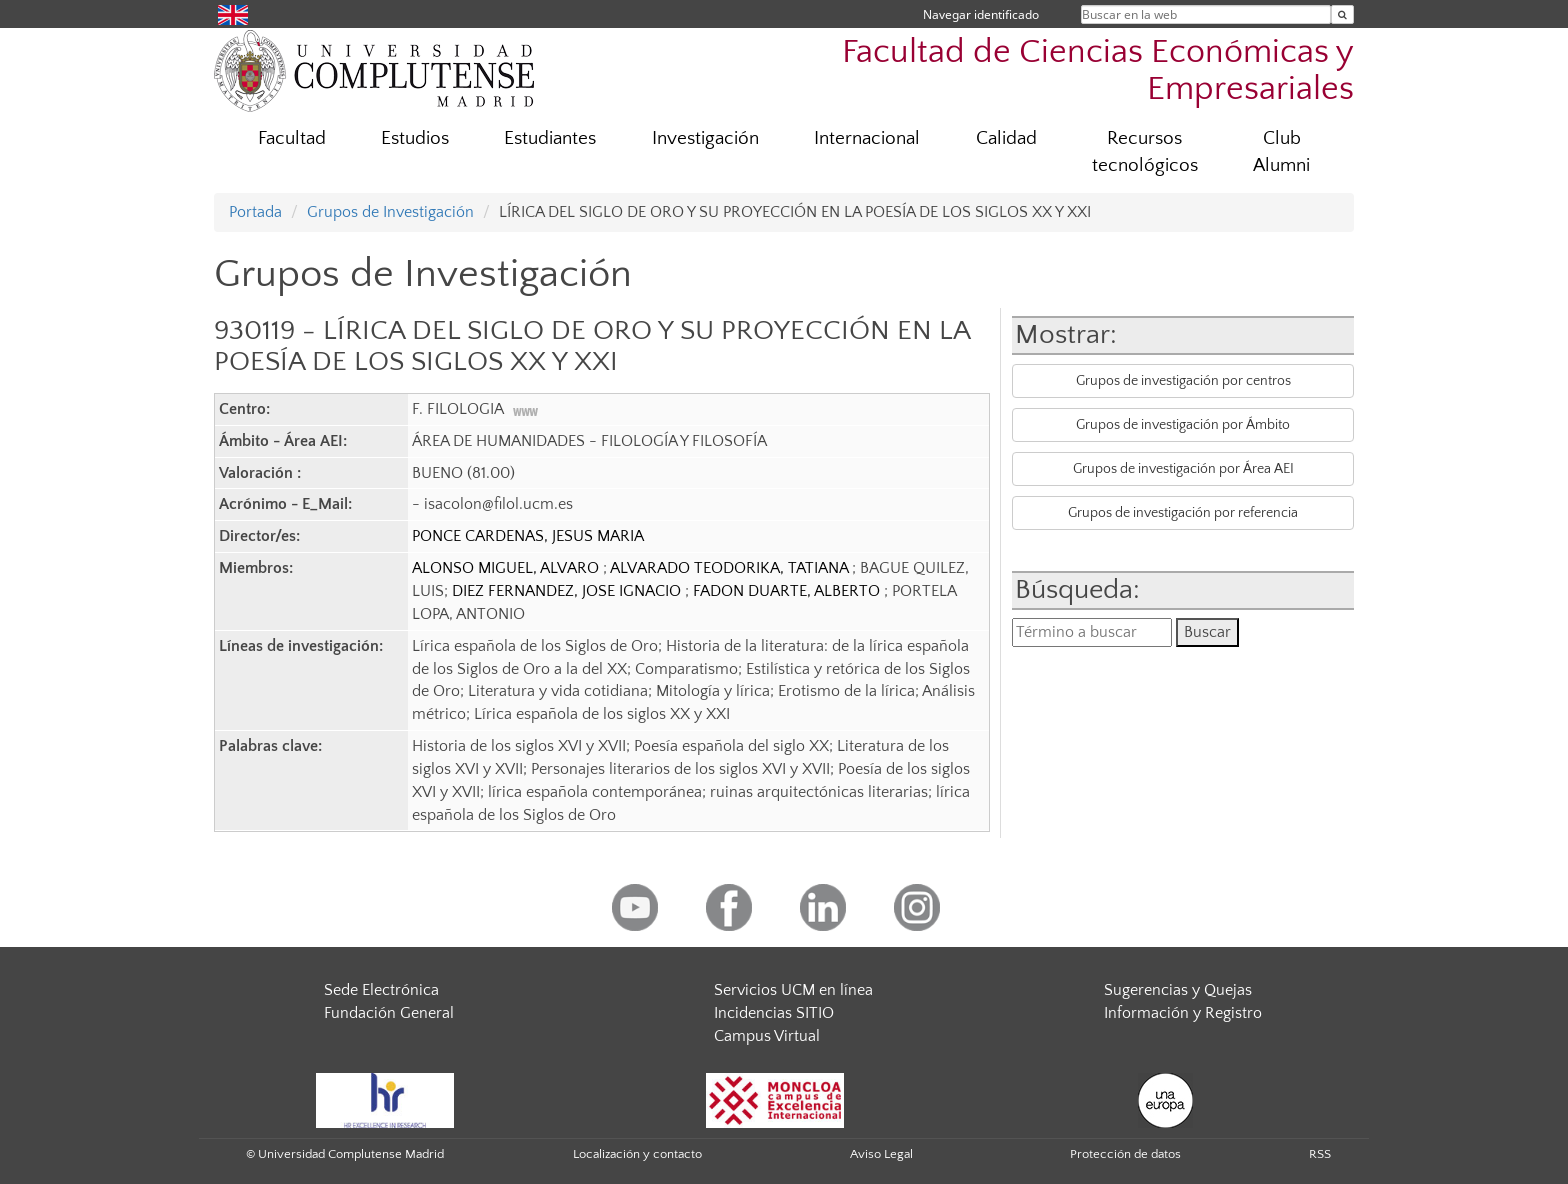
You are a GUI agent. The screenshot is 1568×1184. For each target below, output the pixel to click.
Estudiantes (550, 138)
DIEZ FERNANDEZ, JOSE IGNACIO (568, 591)
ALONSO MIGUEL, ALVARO (507, 568)
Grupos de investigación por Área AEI (1183, 469)
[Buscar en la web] (1342, 14)
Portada (255, 212)
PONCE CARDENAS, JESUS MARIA (528, 536)
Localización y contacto (637, 1154)
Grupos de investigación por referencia (1183, 513)
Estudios (415, 138)
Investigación (705, 138)
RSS (1320, 1154)
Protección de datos (1125, 1154)
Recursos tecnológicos (1145, 152)
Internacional (867, 138)
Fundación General (389, 1013)
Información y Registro (1183, 1013)
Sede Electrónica (381, 990)
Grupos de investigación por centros (1183, 381)
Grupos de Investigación (390, 212)
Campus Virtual (767, 1036)
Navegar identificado (981, 14)
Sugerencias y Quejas (1178, 990)
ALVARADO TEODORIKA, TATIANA (731, 568)
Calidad (1006, 138)
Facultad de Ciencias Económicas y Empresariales (1098, 71)
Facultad (292, 138)
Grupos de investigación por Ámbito (1183, 425)
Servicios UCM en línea (793, 990)
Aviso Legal (881, 1154)
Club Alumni (1281, 152)
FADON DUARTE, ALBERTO (788, 591)
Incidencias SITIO (774, 1013)
